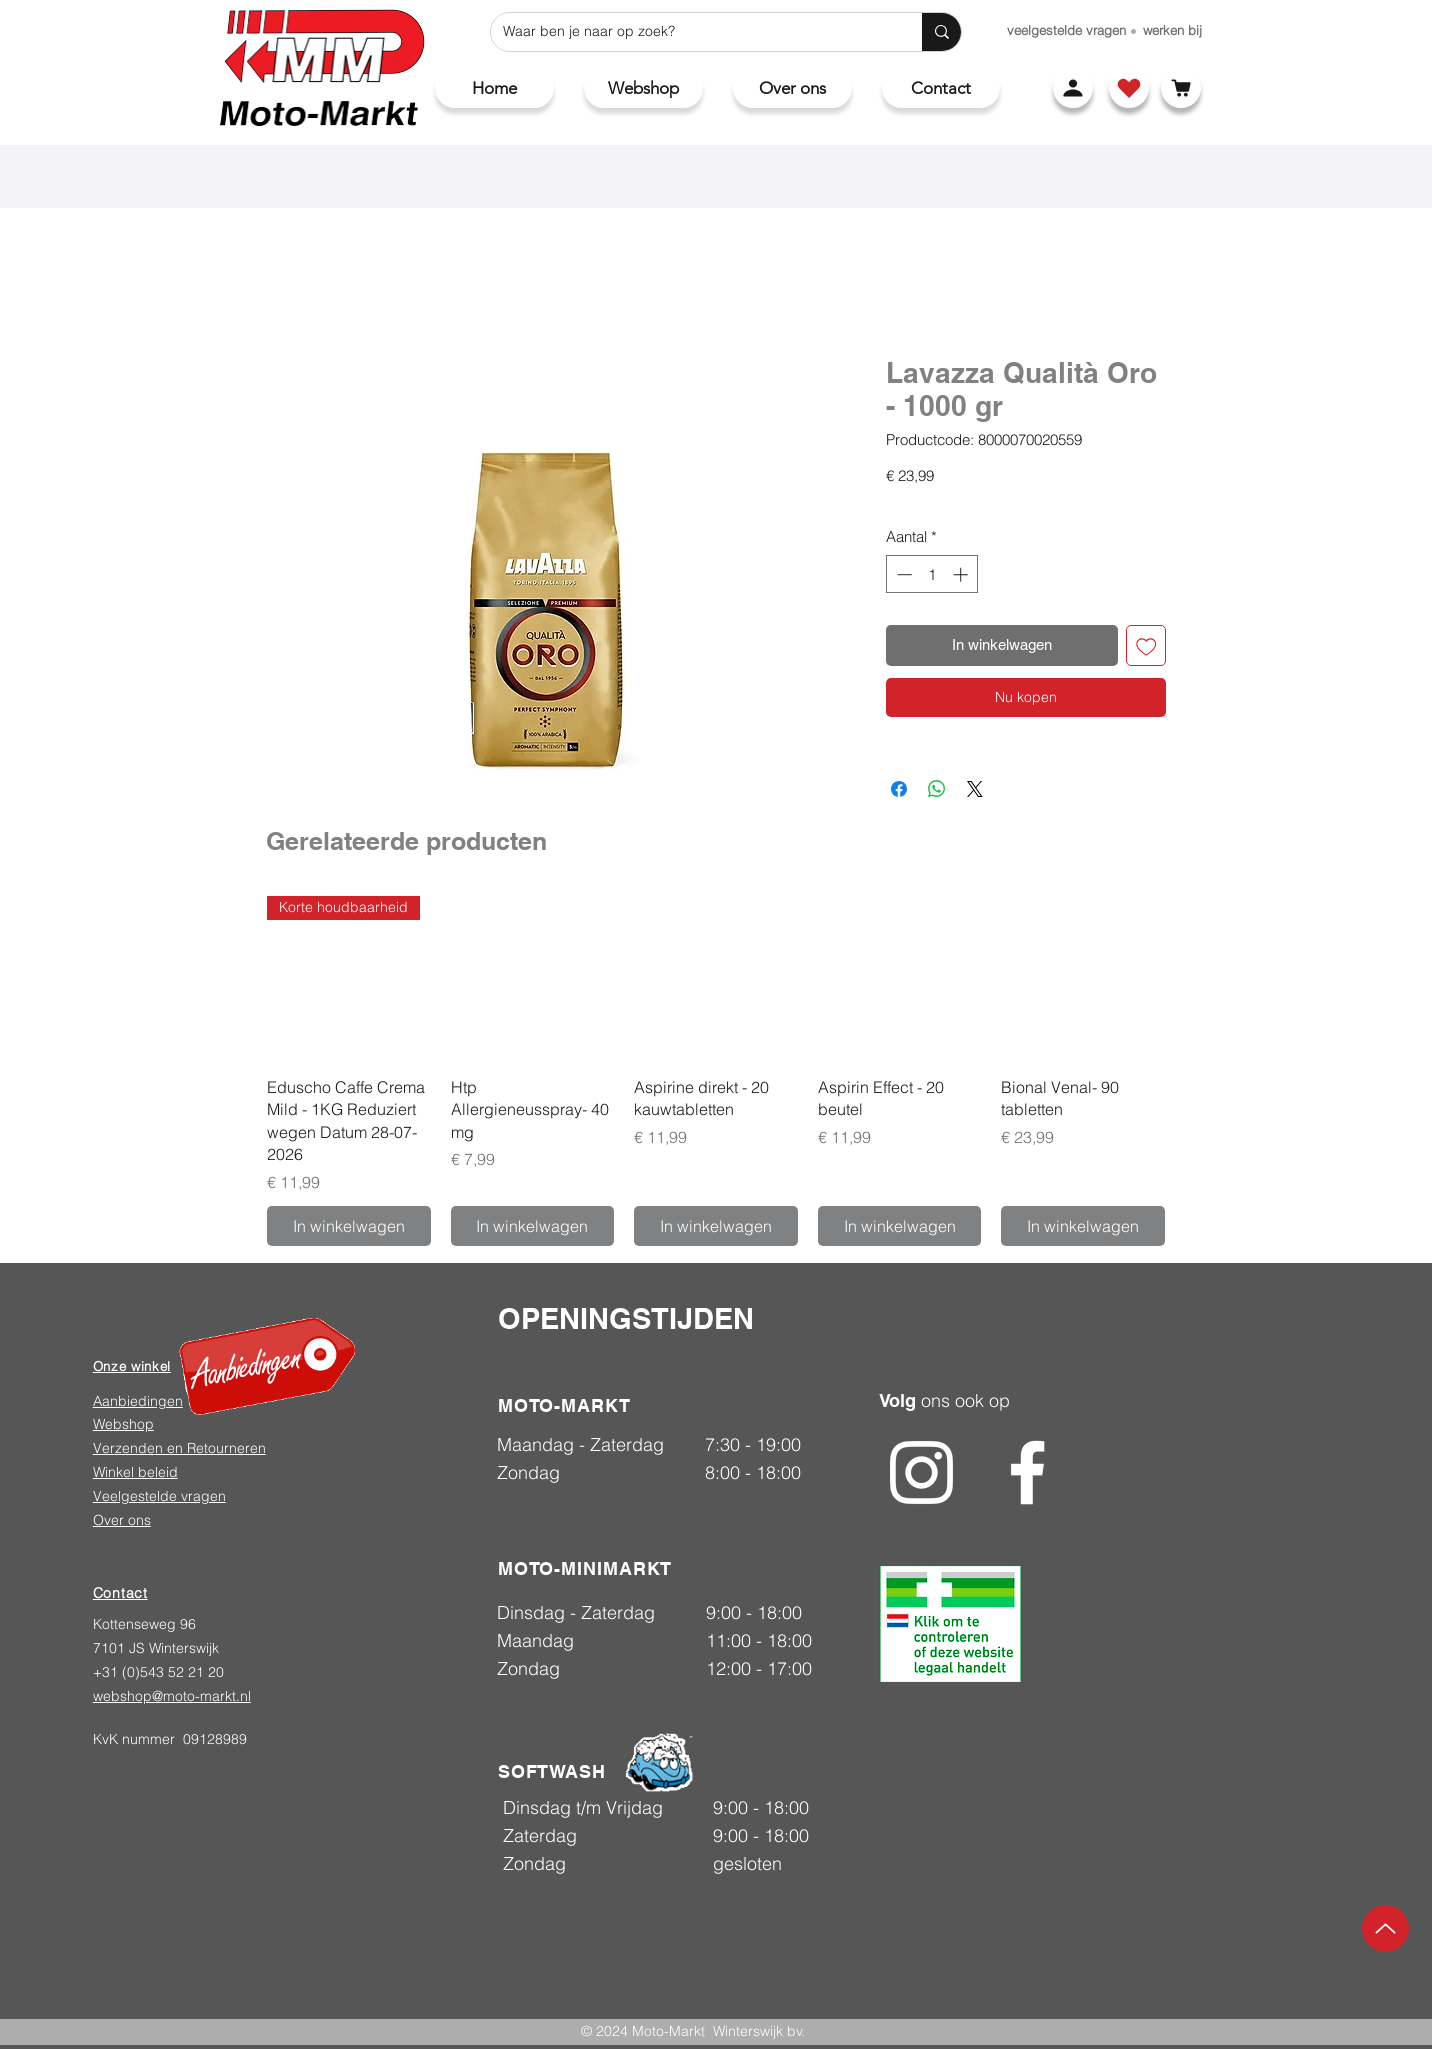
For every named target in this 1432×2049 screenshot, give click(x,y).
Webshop (123, 1424)
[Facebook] (1027, 1472)
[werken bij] (1172, 30)
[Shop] (1129, 88)
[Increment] (962, 574)
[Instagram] (921, 1472)
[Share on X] (975, 789)
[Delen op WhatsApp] (937, 789)
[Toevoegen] (1146, 645)
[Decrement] (902, 574)
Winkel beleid (135, 1472)
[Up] (1385, 1928)
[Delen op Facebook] (899, 789)
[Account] (1073, 88)
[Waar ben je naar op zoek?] (691, 32)
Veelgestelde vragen (159, 1496)
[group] (716, 1070)
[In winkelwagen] (349, 1226)
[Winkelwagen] (1181, 88)
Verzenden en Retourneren (179, 1448)
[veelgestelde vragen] (1066, 30)
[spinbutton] (932, 574)
